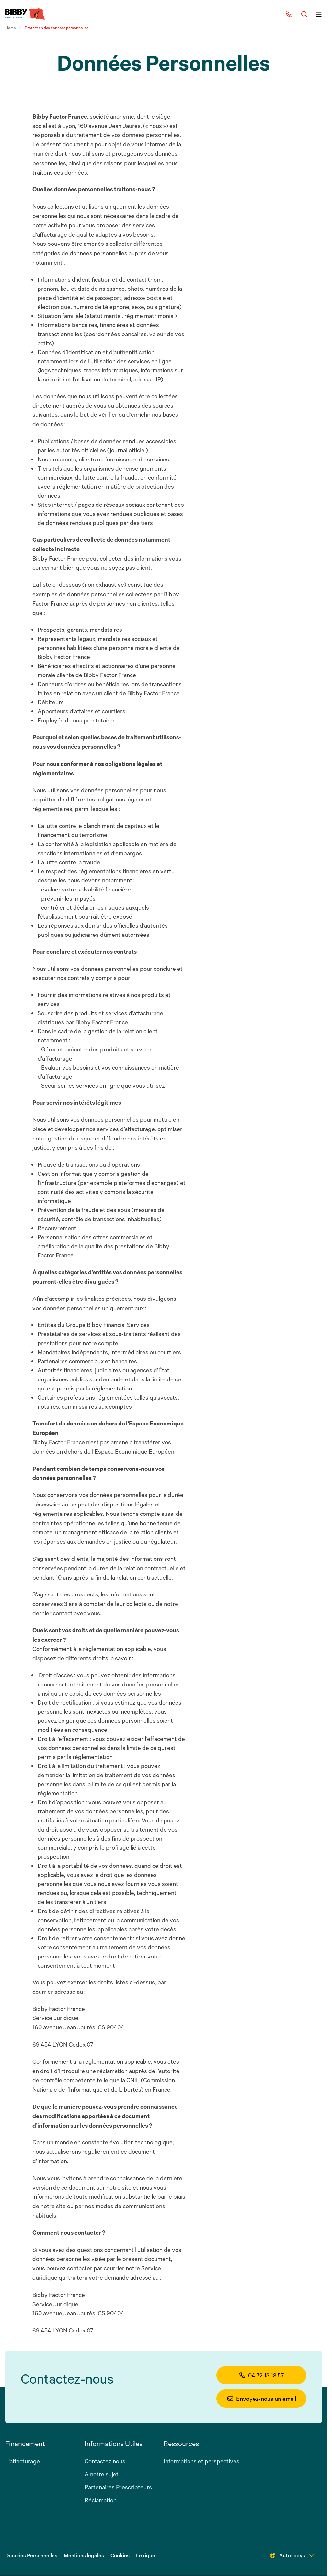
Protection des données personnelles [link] (56, 27)
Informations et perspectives (201, 2461)
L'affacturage (22, 2461)
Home (10, 27)
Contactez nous (105, 2461)
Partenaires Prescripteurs (118, 2487)
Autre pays (292, 2555)
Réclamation (101, 2500)
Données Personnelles (31, 2555)
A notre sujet (102, 2474)
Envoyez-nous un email (261, 2398)
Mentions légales (84, 2555)
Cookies (120, 2555)
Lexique (145, 2555)
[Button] (304, 14)
